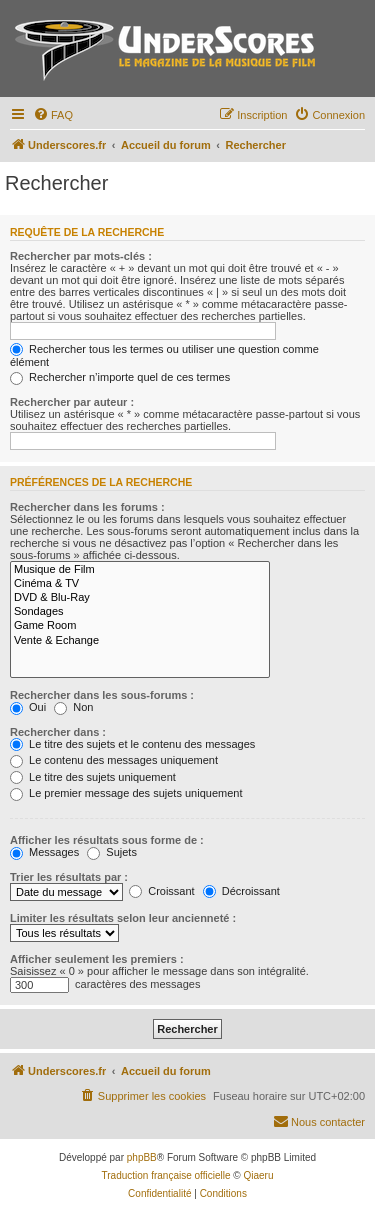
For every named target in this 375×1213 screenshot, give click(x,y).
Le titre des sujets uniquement (93, 777)
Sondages (140, 612)
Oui (28, 707)
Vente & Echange (140, 641)
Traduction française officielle (166, 1175)
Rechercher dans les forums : (87, 507)
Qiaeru (258, 1175)
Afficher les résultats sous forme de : (107, 840)
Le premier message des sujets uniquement (126, 793)
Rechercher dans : (58, 732)
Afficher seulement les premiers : (97, 959)
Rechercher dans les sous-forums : (102, 695)
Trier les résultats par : (69, 877)
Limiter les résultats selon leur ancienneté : (123, 918)
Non (73, 707)
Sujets (112, 852)
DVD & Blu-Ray (140, 598)
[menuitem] (53, 115)
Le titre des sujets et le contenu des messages (132, 744)
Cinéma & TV (140, 584)
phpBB (142, 1157)
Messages (44, 852)
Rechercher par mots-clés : (81, 256)
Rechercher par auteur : (72, 402)
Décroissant (241, 891)
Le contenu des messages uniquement (114, 760)
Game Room (140, 626)
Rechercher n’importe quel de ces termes (120, 377)
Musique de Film (140, 570)
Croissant (162, 891)
